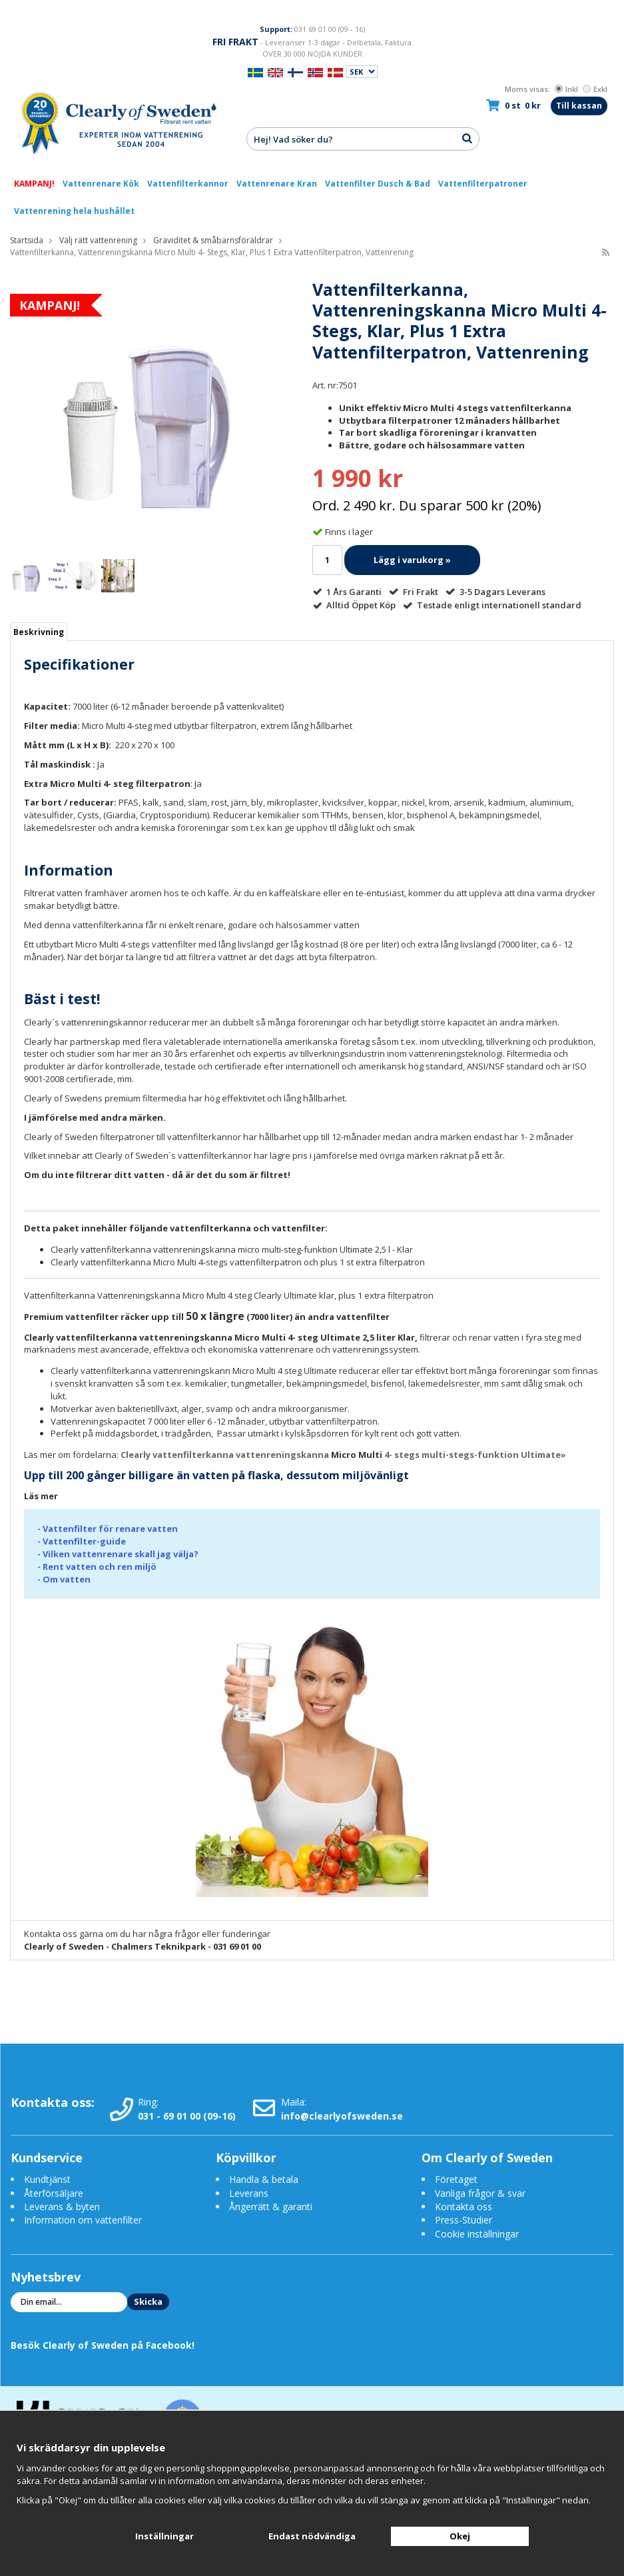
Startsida (26, 240)
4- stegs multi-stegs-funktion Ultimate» (475, 1455)
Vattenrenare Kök (101, 183)
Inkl (566, 89)
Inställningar (164, 2536)
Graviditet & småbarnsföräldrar (213, 240)
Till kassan (579, 105)
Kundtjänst (47, 2179)
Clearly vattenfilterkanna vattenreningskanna (226, 1455)
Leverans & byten (62, 2206)
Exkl (595, 89)
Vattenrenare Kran (276, 183)
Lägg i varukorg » (412, 560)
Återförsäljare (53, 2193)
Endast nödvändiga (312, 2536)
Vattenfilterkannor (187, 183)
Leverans (248, 2193)
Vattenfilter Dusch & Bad (377, 183)
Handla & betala (263, 2179)
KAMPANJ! (34, 183)
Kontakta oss (463, 2206)
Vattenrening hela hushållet (74, 211)
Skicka (148, 2301)
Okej (460, 2536)
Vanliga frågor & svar (480, 2193)
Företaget (456, 2179)
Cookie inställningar (477, 2234)
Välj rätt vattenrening (98, 240)
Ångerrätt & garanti (270, 2206)
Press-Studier (463, 2220)
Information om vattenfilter (83, 2220)
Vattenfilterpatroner (482, 183)
